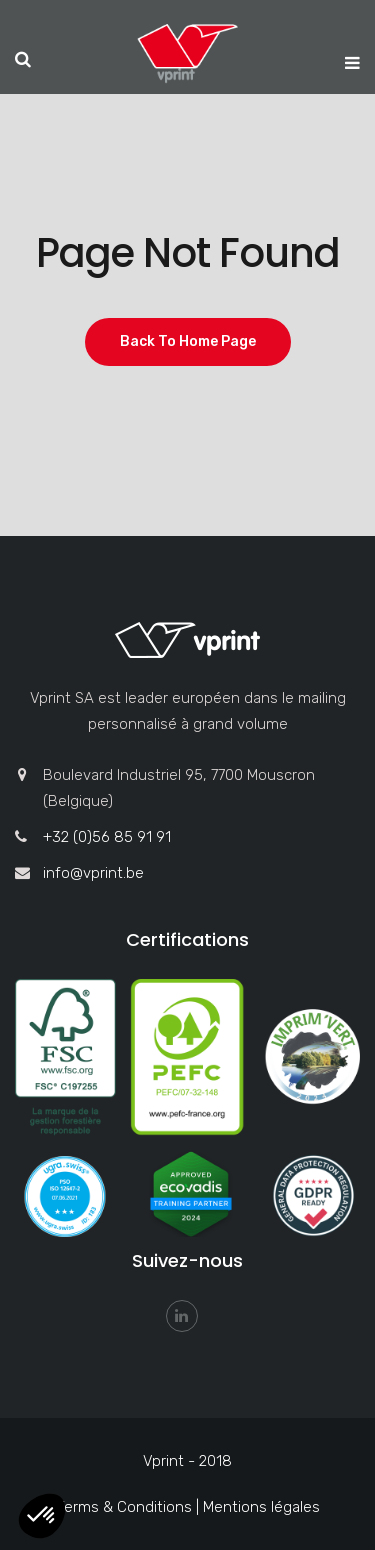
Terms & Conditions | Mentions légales (188, 1507)
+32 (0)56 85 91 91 (107, 837)
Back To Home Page (188, 341)
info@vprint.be (93, 873)
